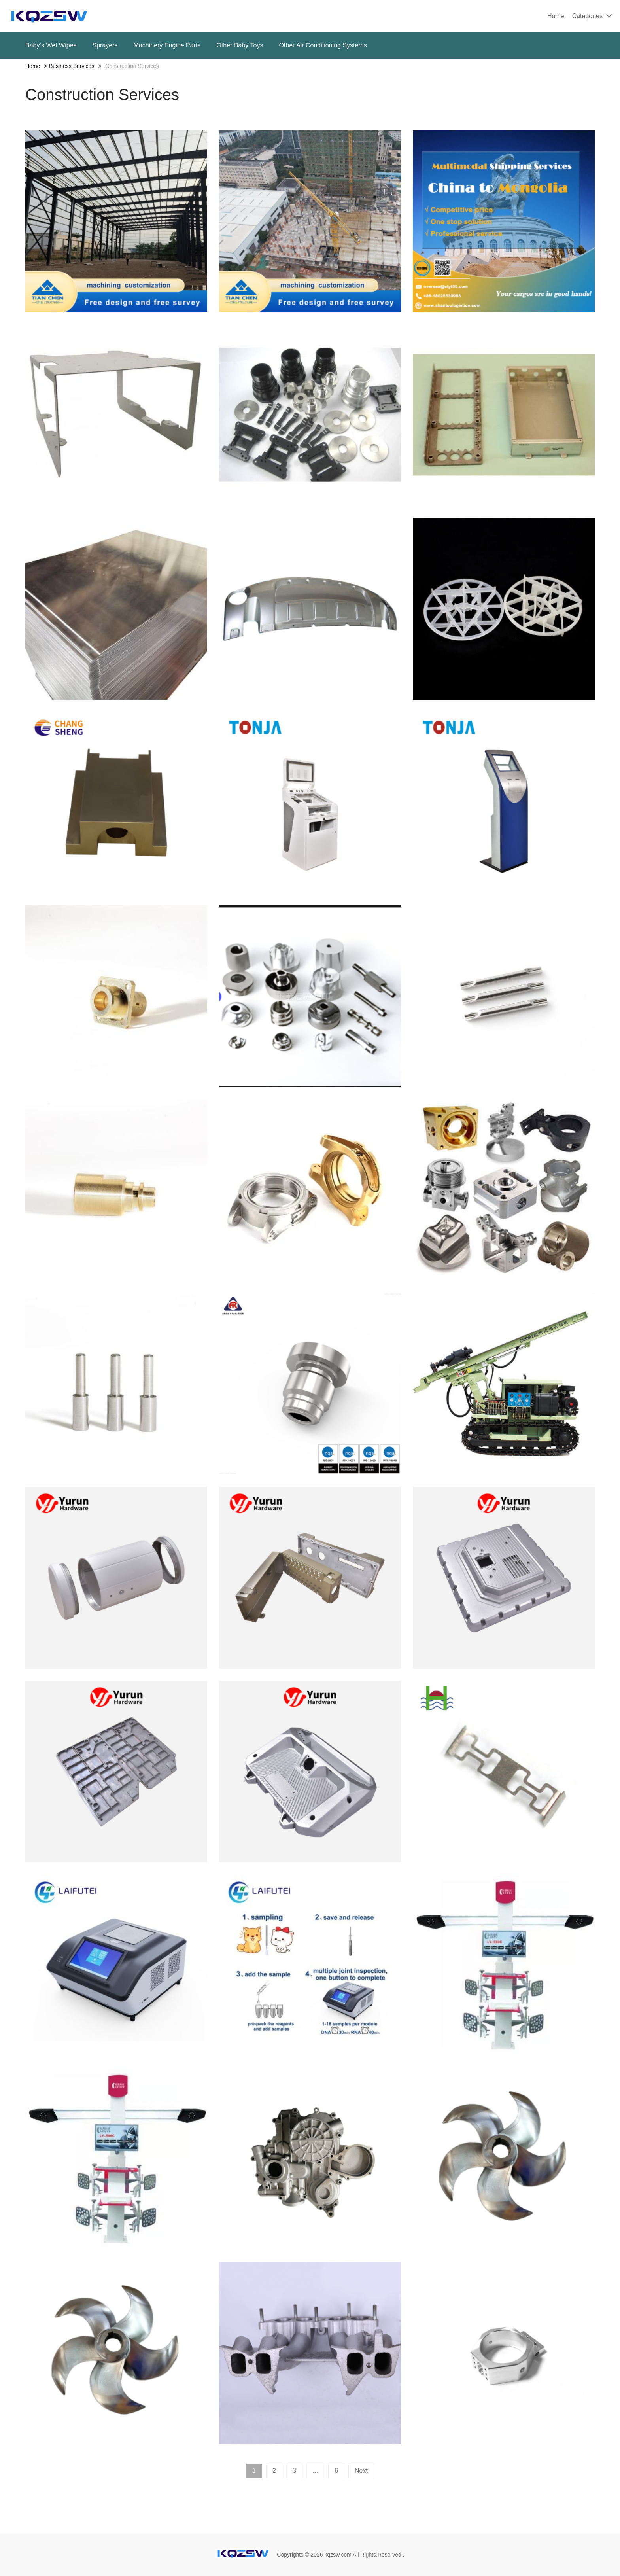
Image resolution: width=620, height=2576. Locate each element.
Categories (587, 16)
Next (361, 2470)
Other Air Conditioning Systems (323, 45)
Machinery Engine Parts (167, 45)
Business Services (71, 66)
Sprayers (105, 45)
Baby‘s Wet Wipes (51, 45)
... (315, 2470)
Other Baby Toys (239, 45)
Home (555, 16)
